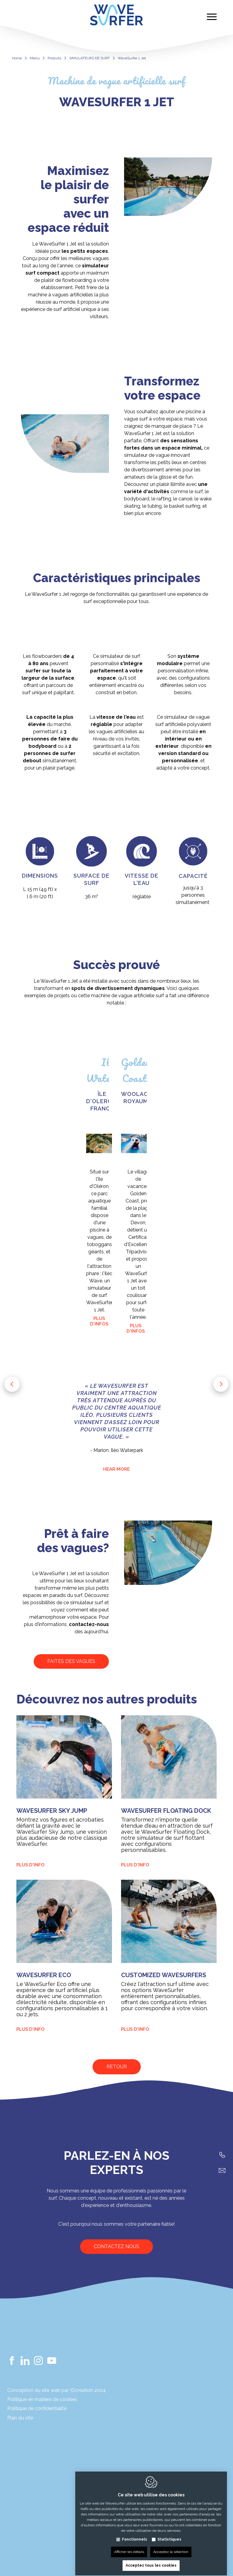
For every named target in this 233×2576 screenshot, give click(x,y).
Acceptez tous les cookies (151, 2560)
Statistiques (169, 2534)
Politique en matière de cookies (42, 2399)
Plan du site (20, 2418)
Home (17, 58)
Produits (54, 58)
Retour (116, 2067)
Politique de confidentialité (36, 2408)
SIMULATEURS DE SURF (89, 58)
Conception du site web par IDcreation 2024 (56, 2390)
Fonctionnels (134, 2534)
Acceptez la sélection (170, 2546)
